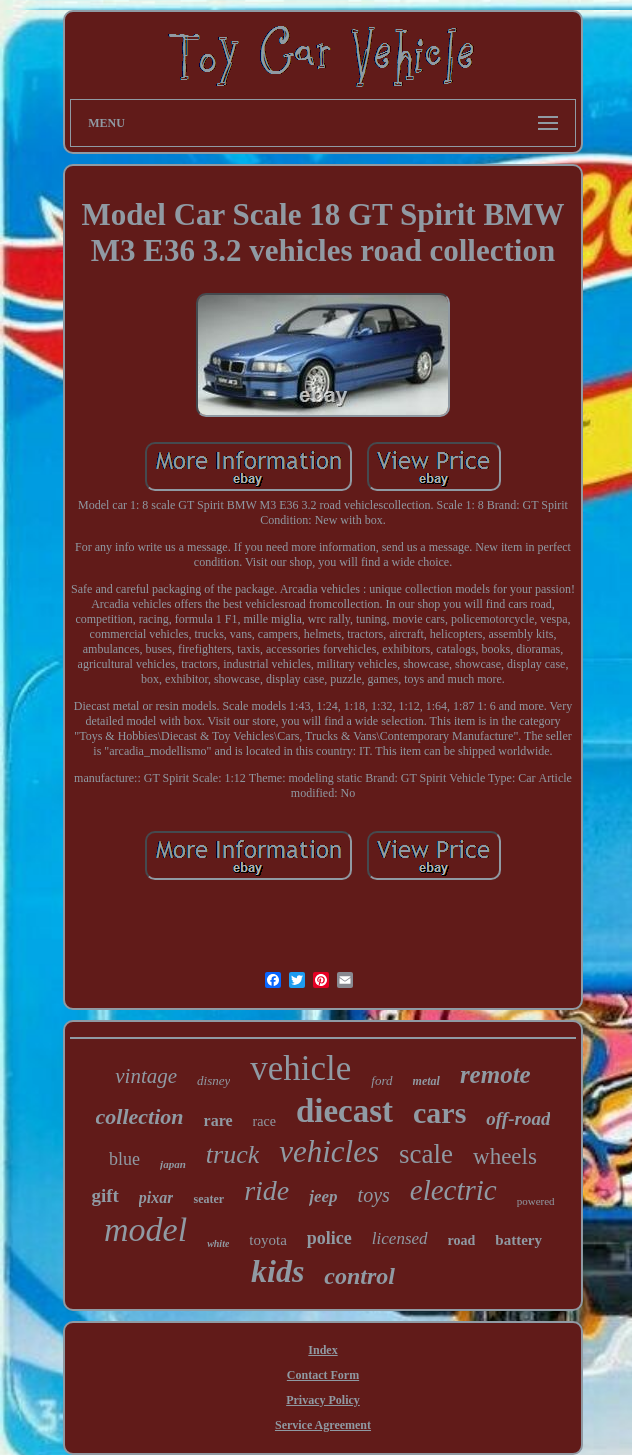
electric (453, 1190)
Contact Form (323, 1375)
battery (518, 1240)
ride (266, 1190)
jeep (323, 1196)
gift (104, 1195)
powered (536, 1201)
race (264, 1121)
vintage (146, 1076)
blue (124, 1159)
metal (426, 1081)
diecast (344, 1111)
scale (426, 1154)
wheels (505, 1156)
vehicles (329, 1151)
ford (381, 1080)
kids (277, 1271)
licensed (400, 1238)
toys (374, 1195)
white (218, 1243)
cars (439, 1112)
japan (173, 1164)
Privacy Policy (323, 1400)
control (359, 1276)
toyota (268, 1240)
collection (140, 1116)
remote (495, 1074)
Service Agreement (323, 1425)
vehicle (300, 1068)
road (462, 1240)
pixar (156, 1197)
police (329, 1238)
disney (213, 1080)
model (145, 1229)
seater (208, 1199)
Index (322, 1350)
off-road (518, 1118)
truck (232, 1154)
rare (218, 1120)
